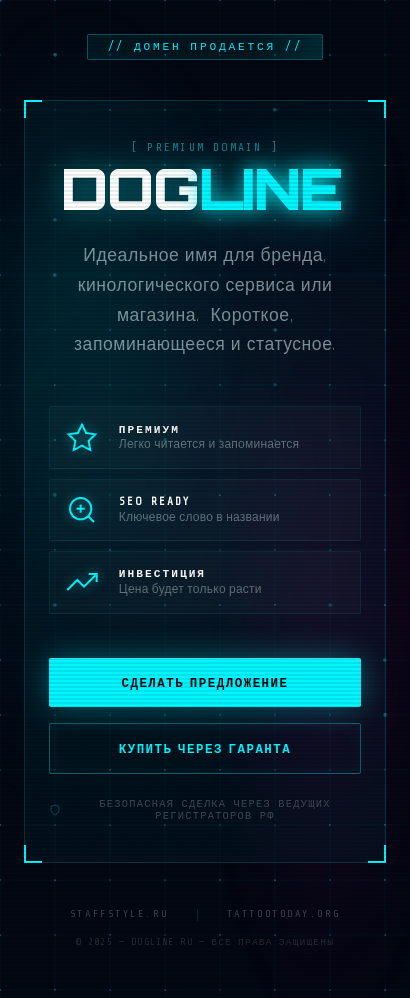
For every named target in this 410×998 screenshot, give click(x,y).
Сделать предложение (204, 683)
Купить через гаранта (205, 749)
